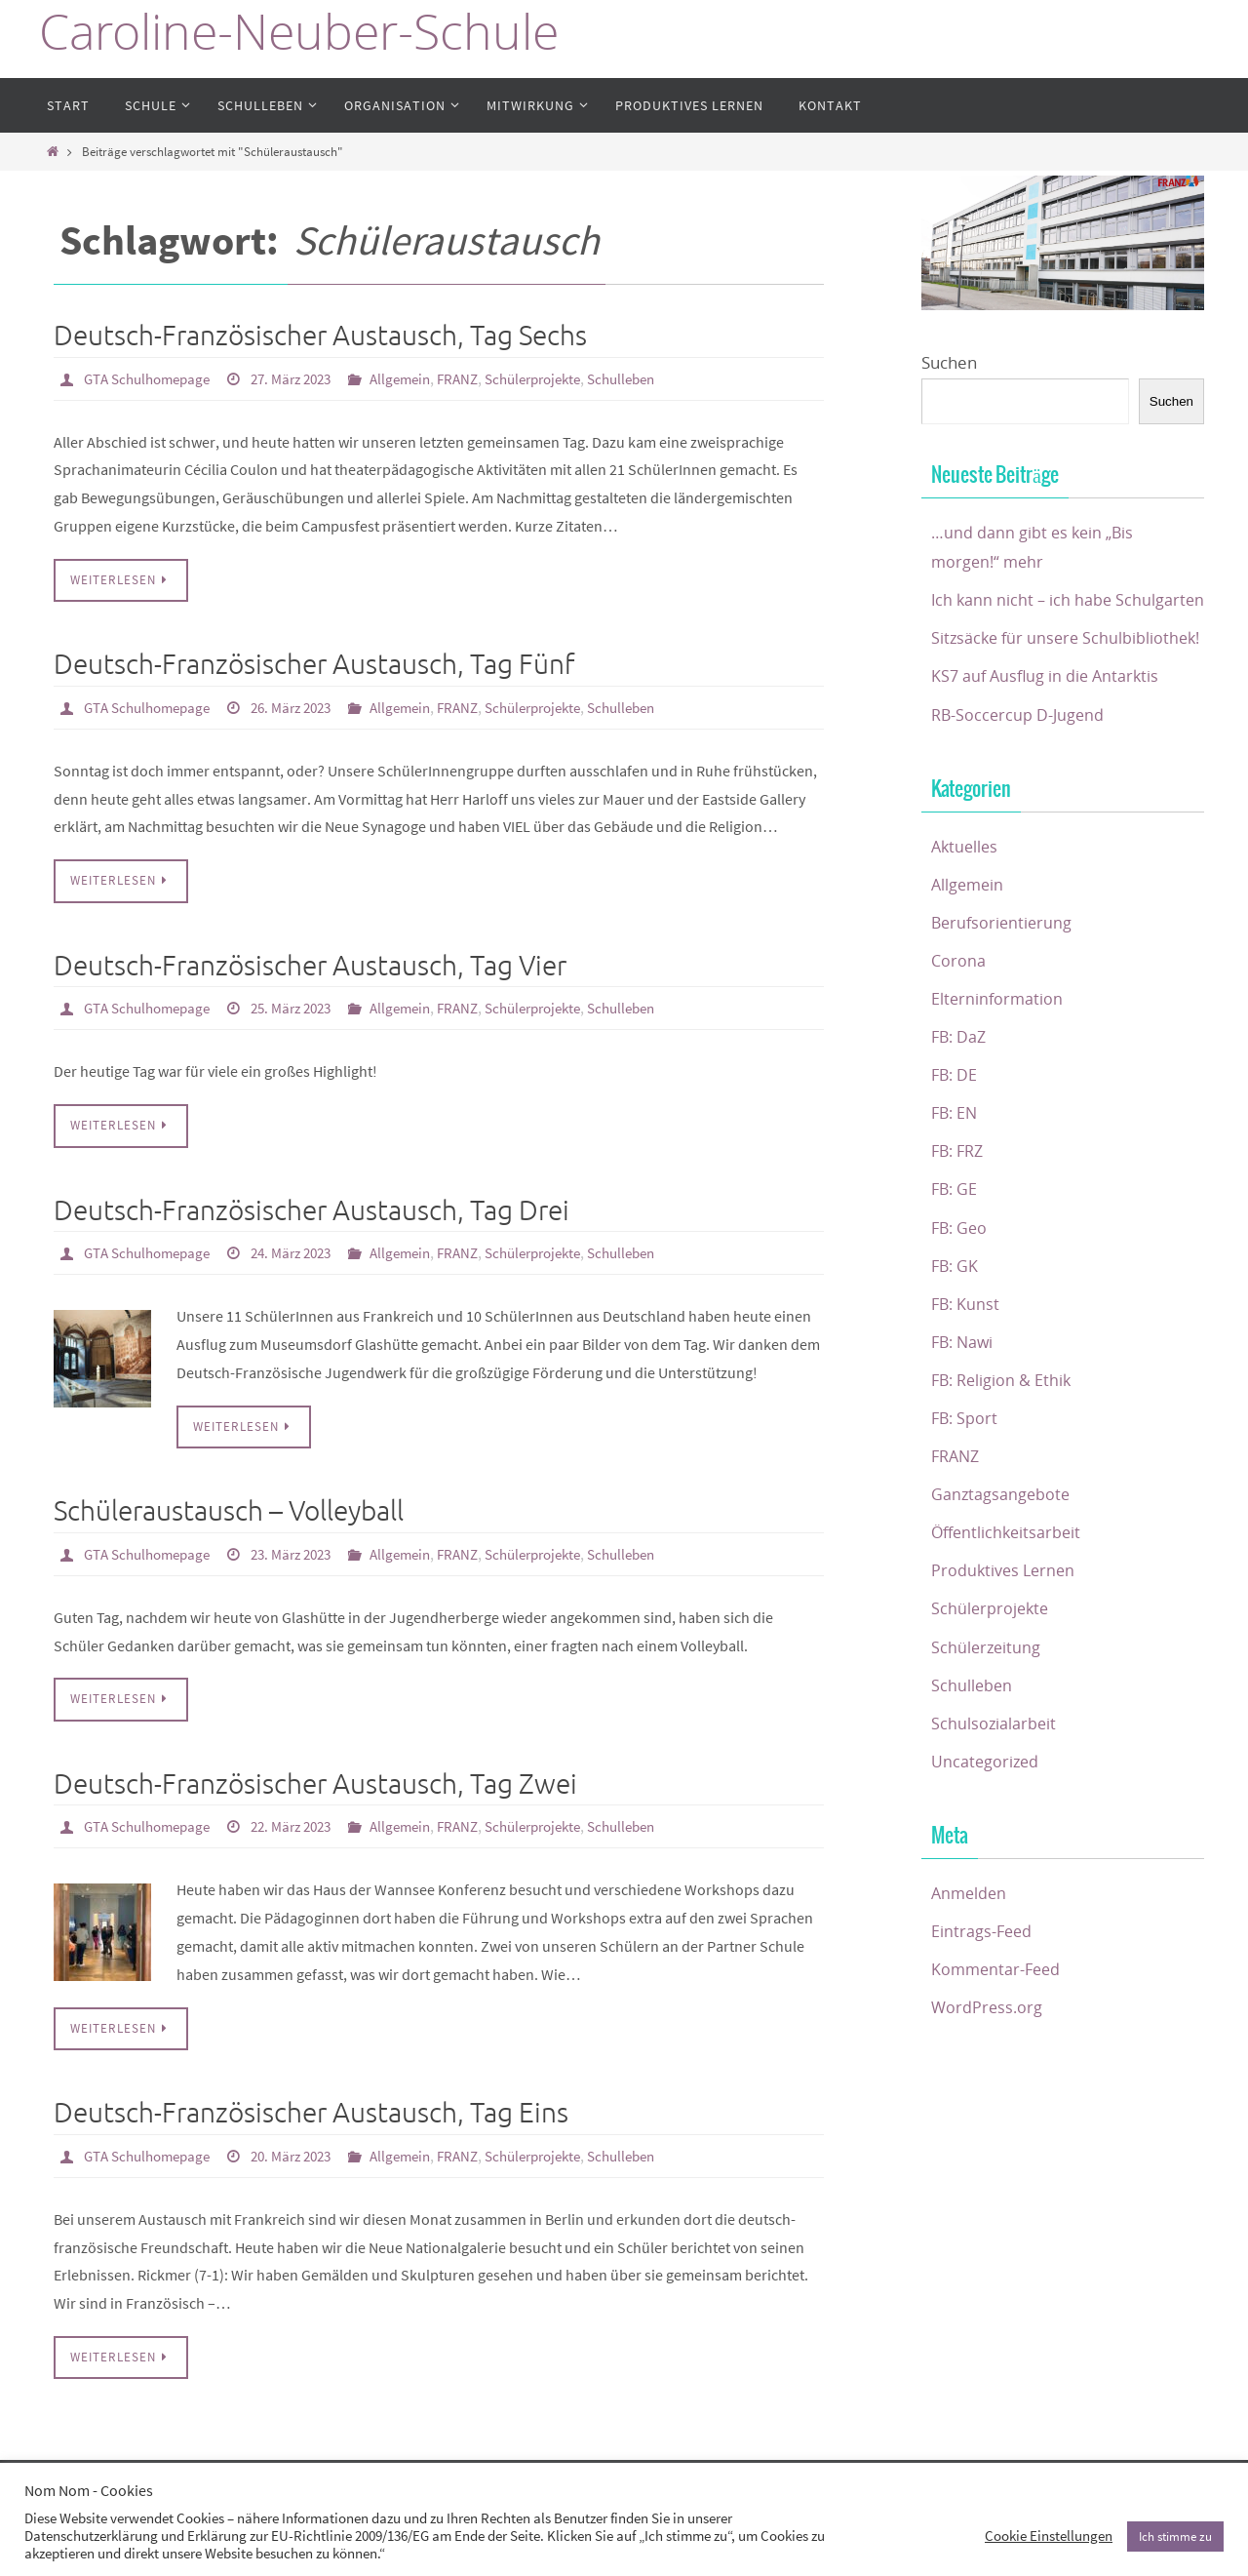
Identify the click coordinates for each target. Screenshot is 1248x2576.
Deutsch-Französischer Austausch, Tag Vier (310, 964)
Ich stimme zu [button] (1175, 2536)
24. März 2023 (306, 1249)
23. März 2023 (306, 1550)
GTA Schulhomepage (152, 378)
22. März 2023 (306, 1821)
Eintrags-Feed (982, 1990)
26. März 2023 (306, 706)
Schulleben (663, 378)
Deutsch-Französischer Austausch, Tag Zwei (315, 1780)
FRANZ (484, 378)
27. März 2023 (306, 378)
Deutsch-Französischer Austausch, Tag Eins (311, 2107)
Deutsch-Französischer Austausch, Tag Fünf (314, 664)
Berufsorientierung (1003, 982)
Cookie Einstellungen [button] (1048, 2536)
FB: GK (956, 1325)
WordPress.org (988, 2066)
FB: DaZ (960, 1096)
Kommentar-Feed (998, 2028)
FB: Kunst (966, 1363)
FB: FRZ (960, 1211)
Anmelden (970, 1952)
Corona (959, 1020)
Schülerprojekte (566, 378)
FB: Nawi (964, 1401)
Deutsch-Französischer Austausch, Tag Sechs (320, 336)
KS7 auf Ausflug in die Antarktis (1048, 736)
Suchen (949, 362)
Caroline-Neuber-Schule (299, 31)
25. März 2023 (306, 1005)
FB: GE (955, 1249)
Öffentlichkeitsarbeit (1009, 1591)
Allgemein (422, 378)
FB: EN (956, 1172)
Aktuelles (966, 905)
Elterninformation (998, 1058)
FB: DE (955, 1134)
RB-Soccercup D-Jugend (1020, 774)
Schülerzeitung (987, 1706)
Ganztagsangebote (1001, 1553)
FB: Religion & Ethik (1003, 1439)
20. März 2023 (306, 2150)
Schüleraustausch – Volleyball (229, 1507)
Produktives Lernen (1005, 1630)
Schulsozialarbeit (994, 1782)
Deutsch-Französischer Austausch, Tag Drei (311, 1208)
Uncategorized (986, 1820)
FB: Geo (961, 1287)
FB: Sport (965, 1477)
